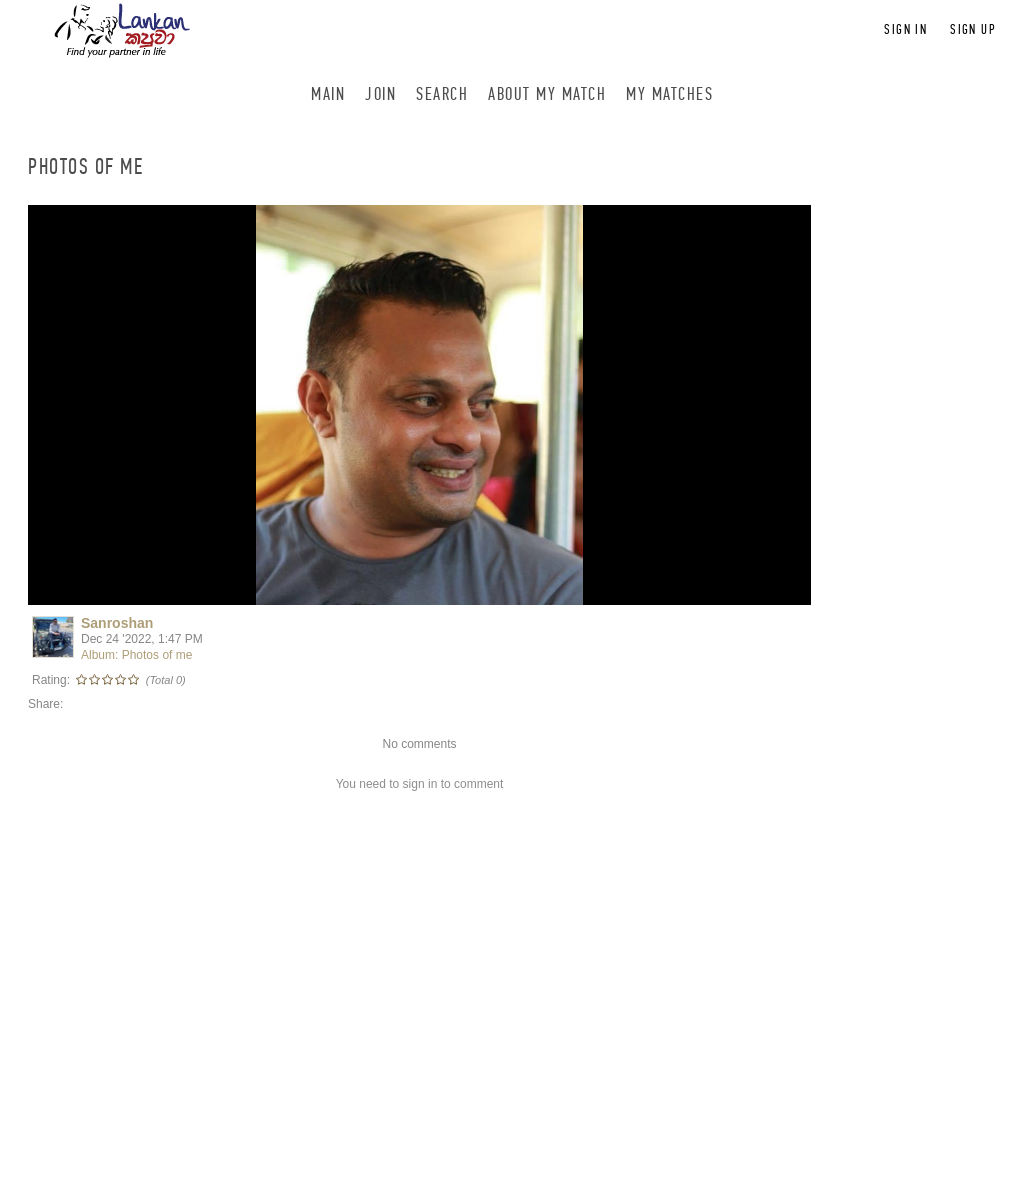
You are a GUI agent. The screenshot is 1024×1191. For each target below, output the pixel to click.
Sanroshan (117, 623)
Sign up (973, 29)
